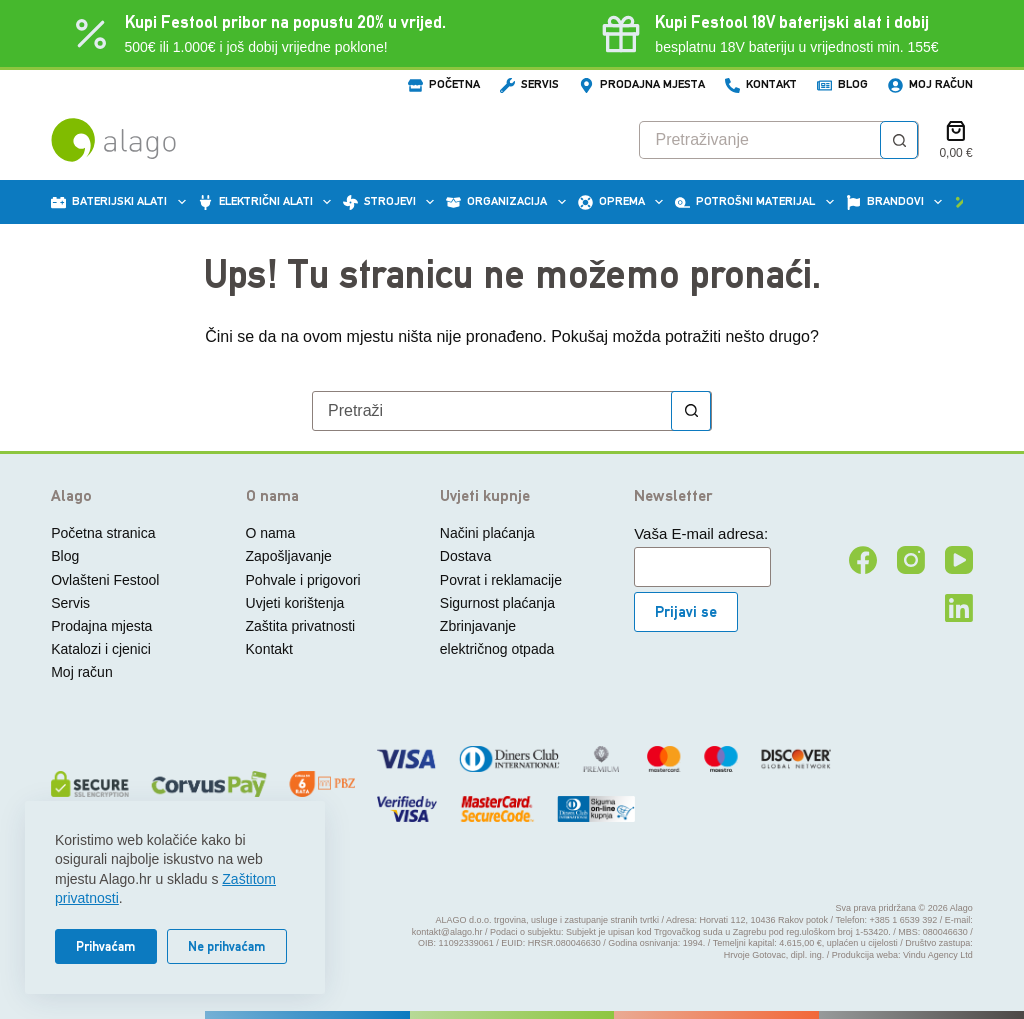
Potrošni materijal (757, 202)
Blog (842, 84)
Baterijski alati (121, 202)
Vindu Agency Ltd (938, 955)
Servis (529, 84)
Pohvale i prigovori (303, 580)
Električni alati (267, 202)
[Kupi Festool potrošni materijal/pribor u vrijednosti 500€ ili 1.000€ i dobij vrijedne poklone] (256, 33)
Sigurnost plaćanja (497, 603)
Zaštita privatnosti (301, 626)
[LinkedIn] (959, 608)
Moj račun (930, 84)
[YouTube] (959, 560)
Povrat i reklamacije (501, 580)
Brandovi (897, 202)
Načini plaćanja (487, 533)
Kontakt (761, 84)
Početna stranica (103, 533)
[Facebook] (863, 560)
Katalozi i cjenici (101, 649)
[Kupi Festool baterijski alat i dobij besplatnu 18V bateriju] (767, 33)
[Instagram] (911, 560)
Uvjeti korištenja (295, 603)
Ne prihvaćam (227, 946)
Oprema (623, 202)
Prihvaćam (106, 946)
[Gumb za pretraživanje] (899, 140)
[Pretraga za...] (760, 140)
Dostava (465, 556)
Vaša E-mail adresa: (701, 533)
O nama (271, 533)
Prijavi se (686, 611)
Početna (444, 84)
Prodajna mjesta (642, 84)
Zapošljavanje (289, 556)
